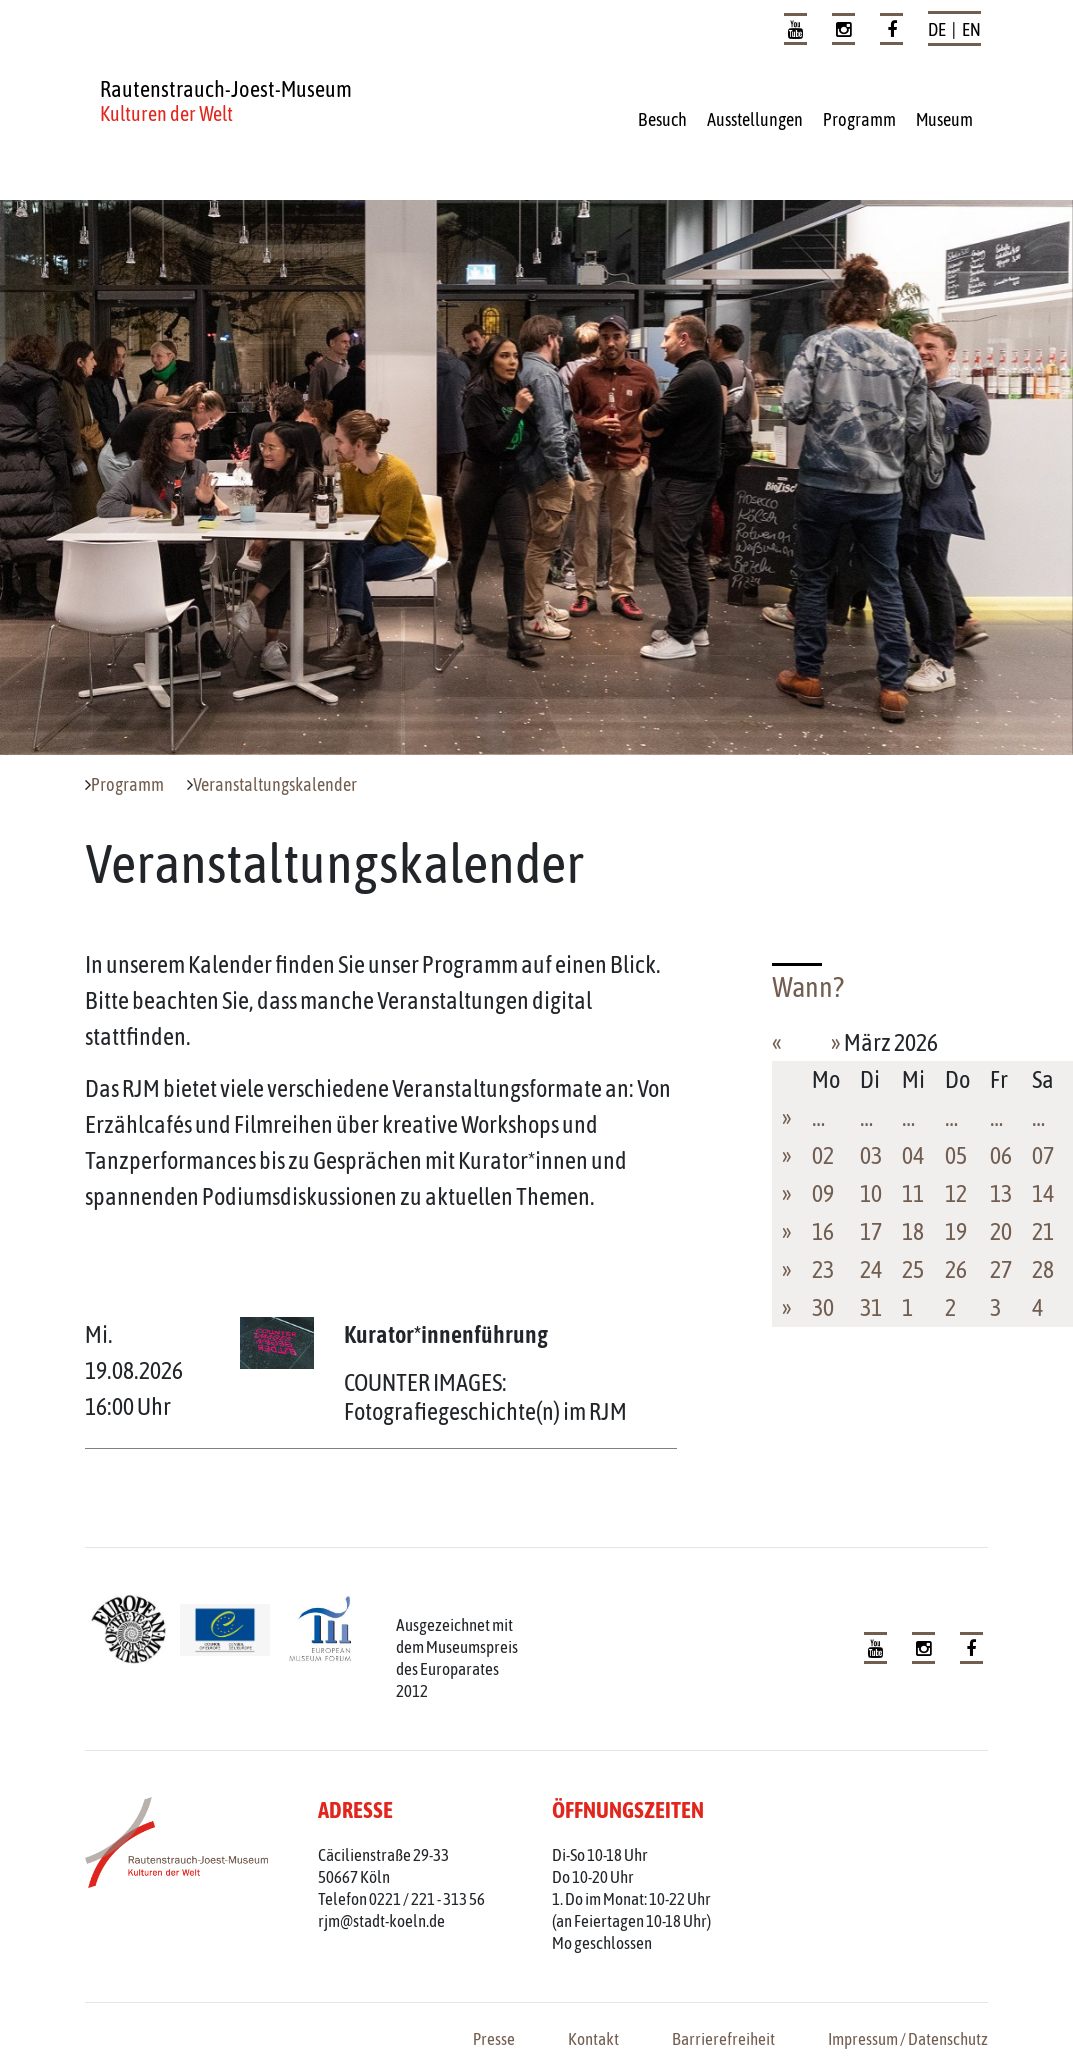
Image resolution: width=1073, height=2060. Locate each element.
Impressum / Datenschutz (908, 2039)
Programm (859, 119)
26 (956, 1269)
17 (871, 1231)
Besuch (662, 119)
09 (823, 1193)
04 (913, 1155)
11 (913, 1193)
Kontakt (593, 2039)
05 (956, 1155)
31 (871, 1307)
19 (956, 1231)
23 (823, 1269)
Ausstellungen (755, 119)
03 (871, 1155)
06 (1001, 1155)
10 (871, 1193)
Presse (494, 2039)
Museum (944, 119)
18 (913, 1231)
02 (823, 1155)
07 (1043, 1155)
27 (1001, 1269)
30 (823, 1307)
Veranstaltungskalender (275, 785)
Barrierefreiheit (723, 2039)
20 (1001, 1231)
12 (956, 1193)
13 (1001, 1193)
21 (1043, 1231)
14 (1043, 1193)
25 (913, 1269)
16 (823, 1231)
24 (871, 1269)
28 (1043, 1269)
